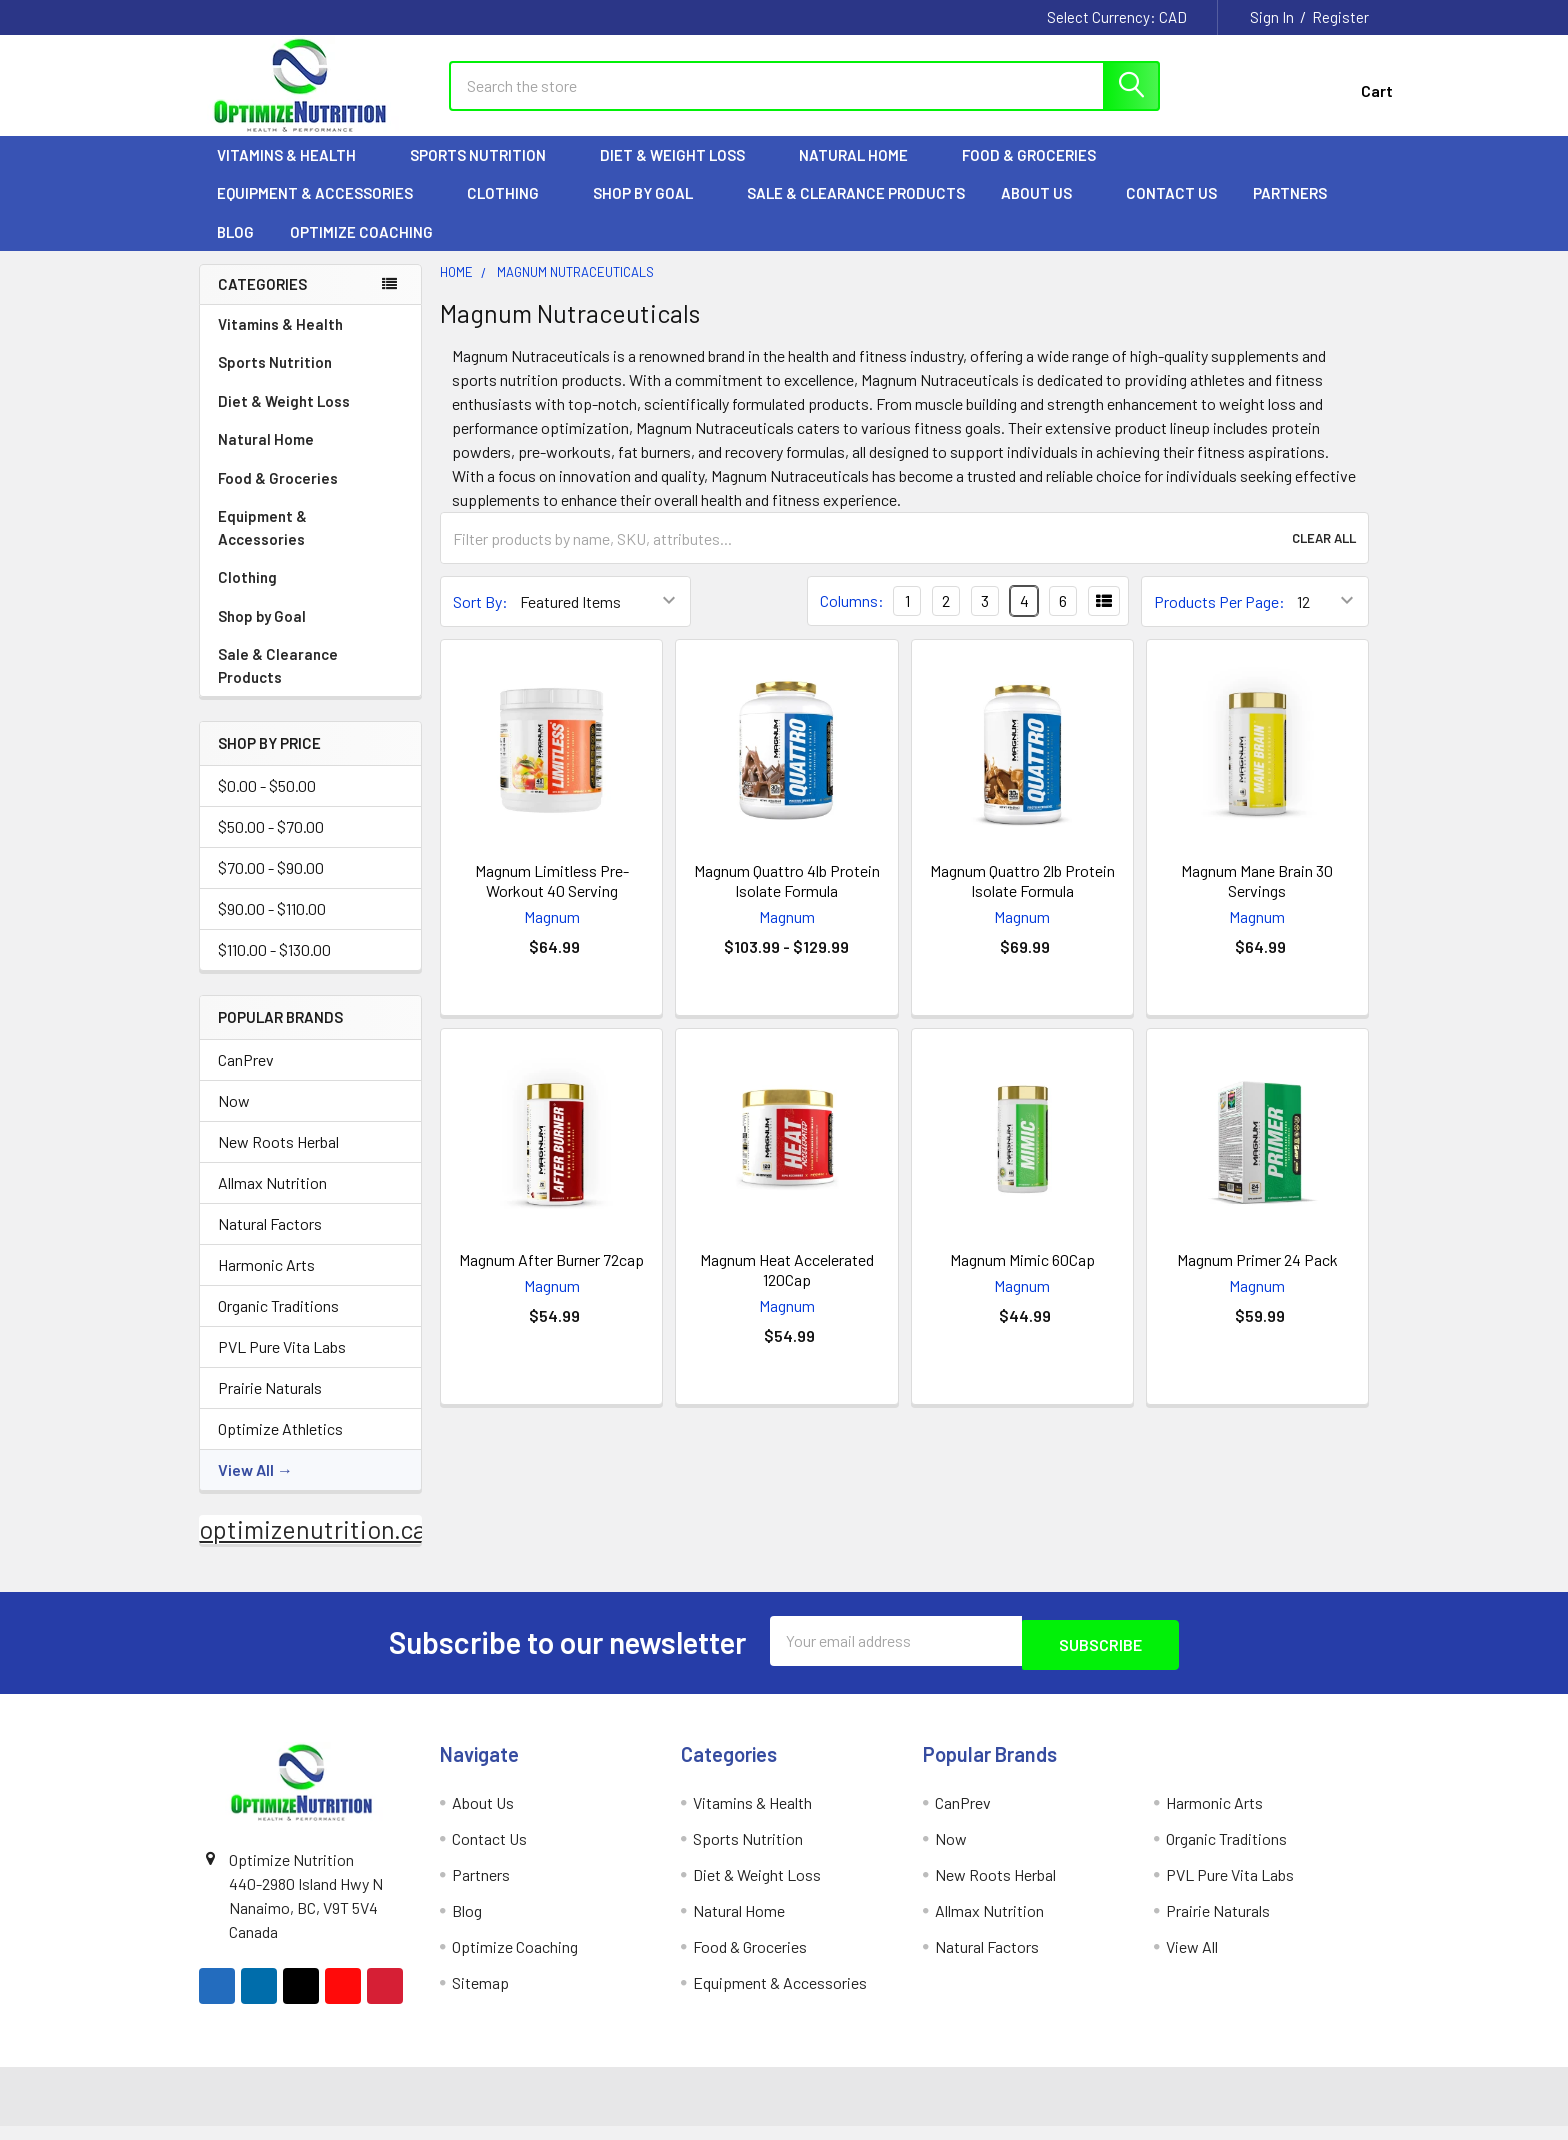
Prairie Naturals (270, 1405)
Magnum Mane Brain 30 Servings (1257, 898)
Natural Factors (270, 1241)
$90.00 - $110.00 (272, 926)
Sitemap (480, 1996)
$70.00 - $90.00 (271, 885)
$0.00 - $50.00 (267, 803)
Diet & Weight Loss (681, 173)
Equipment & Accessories (324, 211)
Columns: (852, 618)
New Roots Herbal (278, 1159)
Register (1340, 17)
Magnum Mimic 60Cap (1022, 1277)
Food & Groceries (1038, 173)
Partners (1299, 211)
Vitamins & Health (295, 173)
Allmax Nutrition (272, 1200)
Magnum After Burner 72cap (551, 1277)
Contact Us (1171, 211)
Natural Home (862, 173)
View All (246, 1487)
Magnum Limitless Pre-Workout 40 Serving (552, 898)
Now (234, 1118)
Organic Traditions (278, 1323)
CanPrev (246, 1077)
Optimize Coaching (361, 250)
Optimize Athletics (280, 1446)
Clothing (512, 211)
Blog (235, 250)
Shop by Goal (652, 211)
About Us (1045, 211)
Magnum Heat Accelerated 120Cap (787, 1287)
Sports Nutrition (487, 173)
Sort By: (480, 619)
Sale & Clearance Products (856, 211)
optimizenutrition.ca (312, 1547)
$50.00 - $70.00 (271, 844)
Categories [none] (262, 302)
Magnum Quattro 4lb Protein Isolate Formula (787, 898)
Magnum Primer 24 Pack (1257, 1277)
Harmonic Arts (266, 1282)
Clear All (1324, 556)
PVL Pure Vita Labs (282, 1364)
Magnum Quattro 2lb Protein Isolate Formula (1022, 898)
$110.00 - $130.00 (274, 967)
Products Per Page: (1219, 619)
